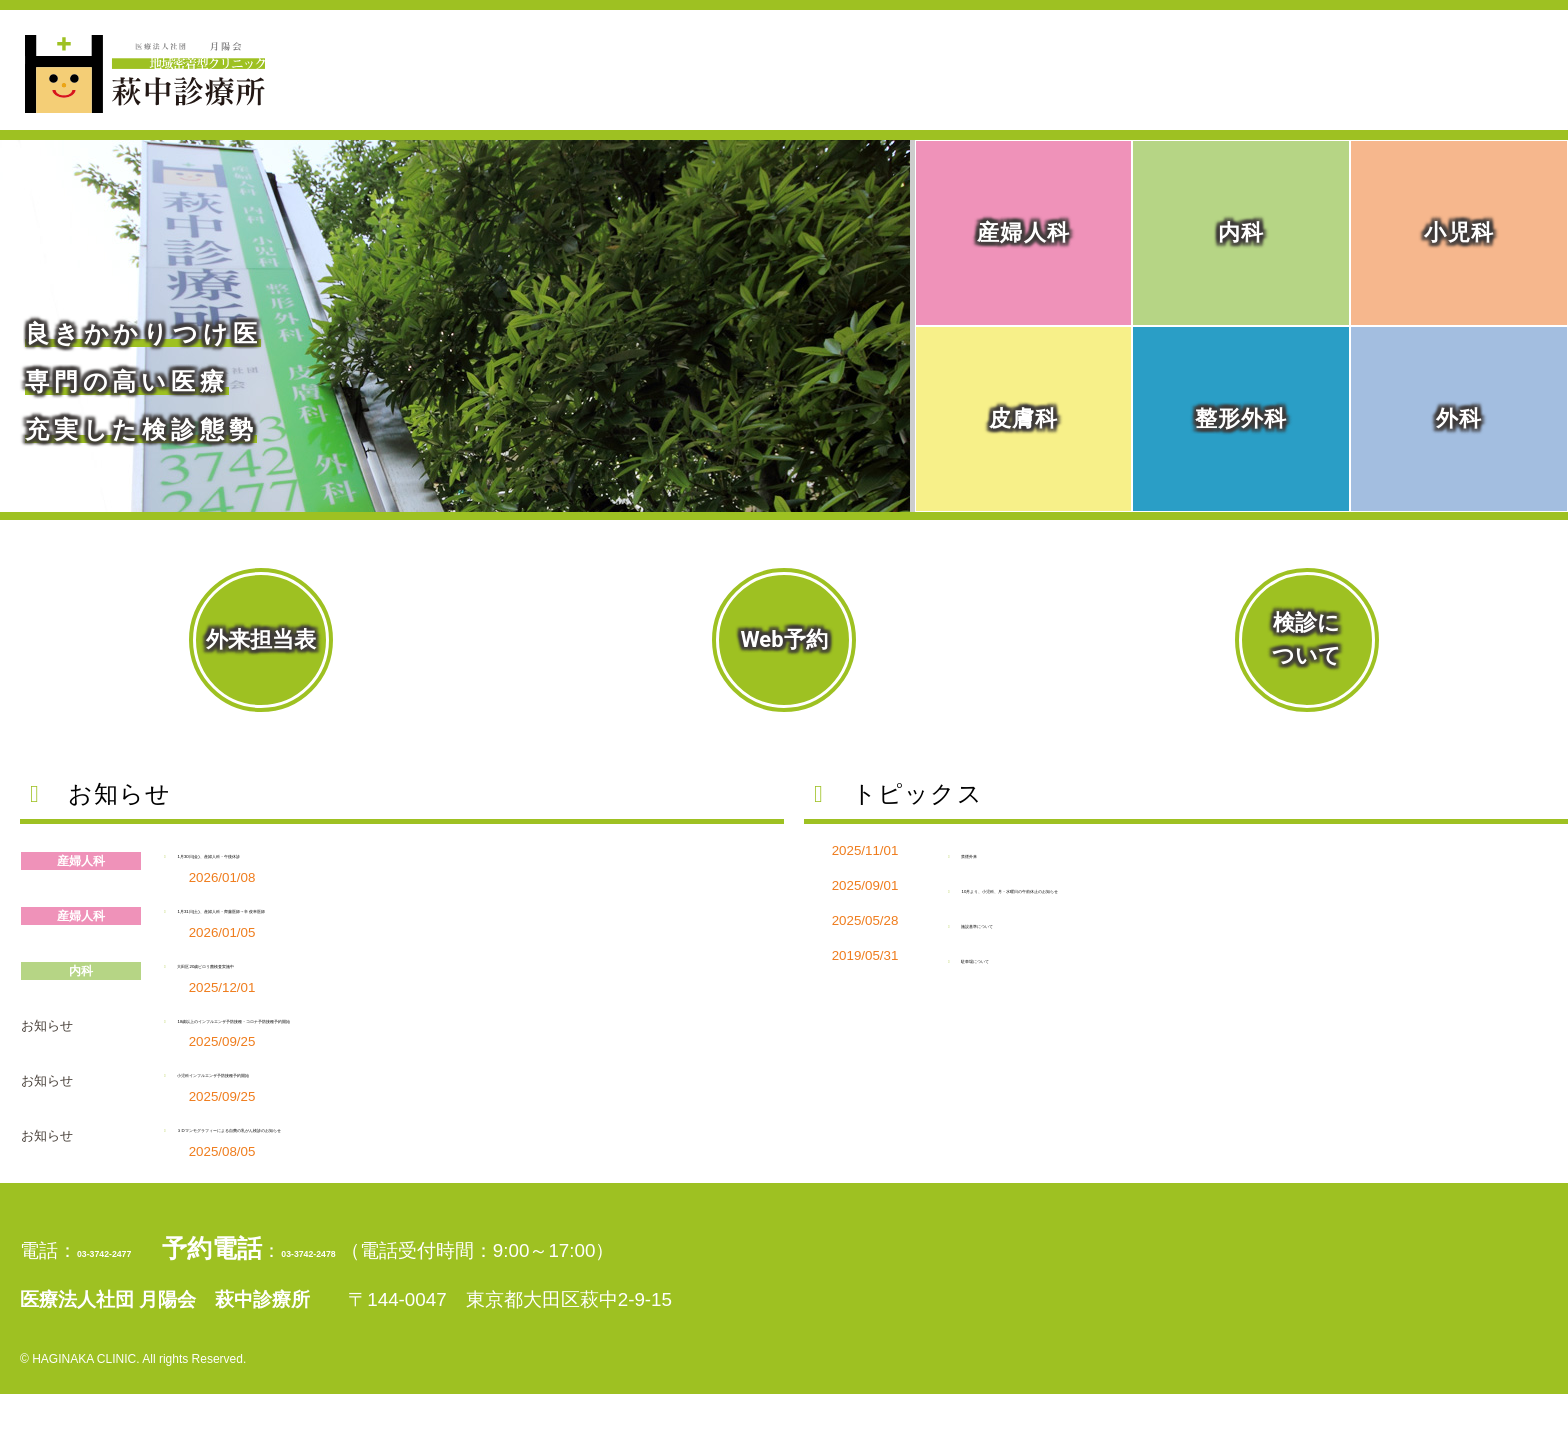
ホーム (760, 93)
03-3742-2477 (213, 1288)
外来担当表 (261, 639)
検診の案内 (1351, 93)
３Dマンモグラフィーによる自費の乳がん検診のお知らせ (472, 1157)
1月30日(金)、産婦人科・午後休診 (349, 850)
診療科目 (1203, 93)
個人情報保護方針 (1356, 27)
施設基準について (1054, 920)
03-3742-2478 (636, 1288)
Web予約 (783, 639)
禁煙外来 (1008, 850)
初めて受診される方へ (1148, 27)
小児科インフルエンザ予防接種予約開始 (382, 1102)
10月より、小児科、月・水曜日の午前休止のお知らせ (1233, 885)
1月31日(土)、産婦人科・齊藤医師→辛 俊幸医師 (418, 905)
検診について (1306, 639)
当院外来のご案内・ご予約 (976, 93)
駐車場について (1043, 955)
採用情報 (1514, 27)
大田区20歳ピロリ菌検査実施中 (337, 960)
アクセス (1502, 93)
